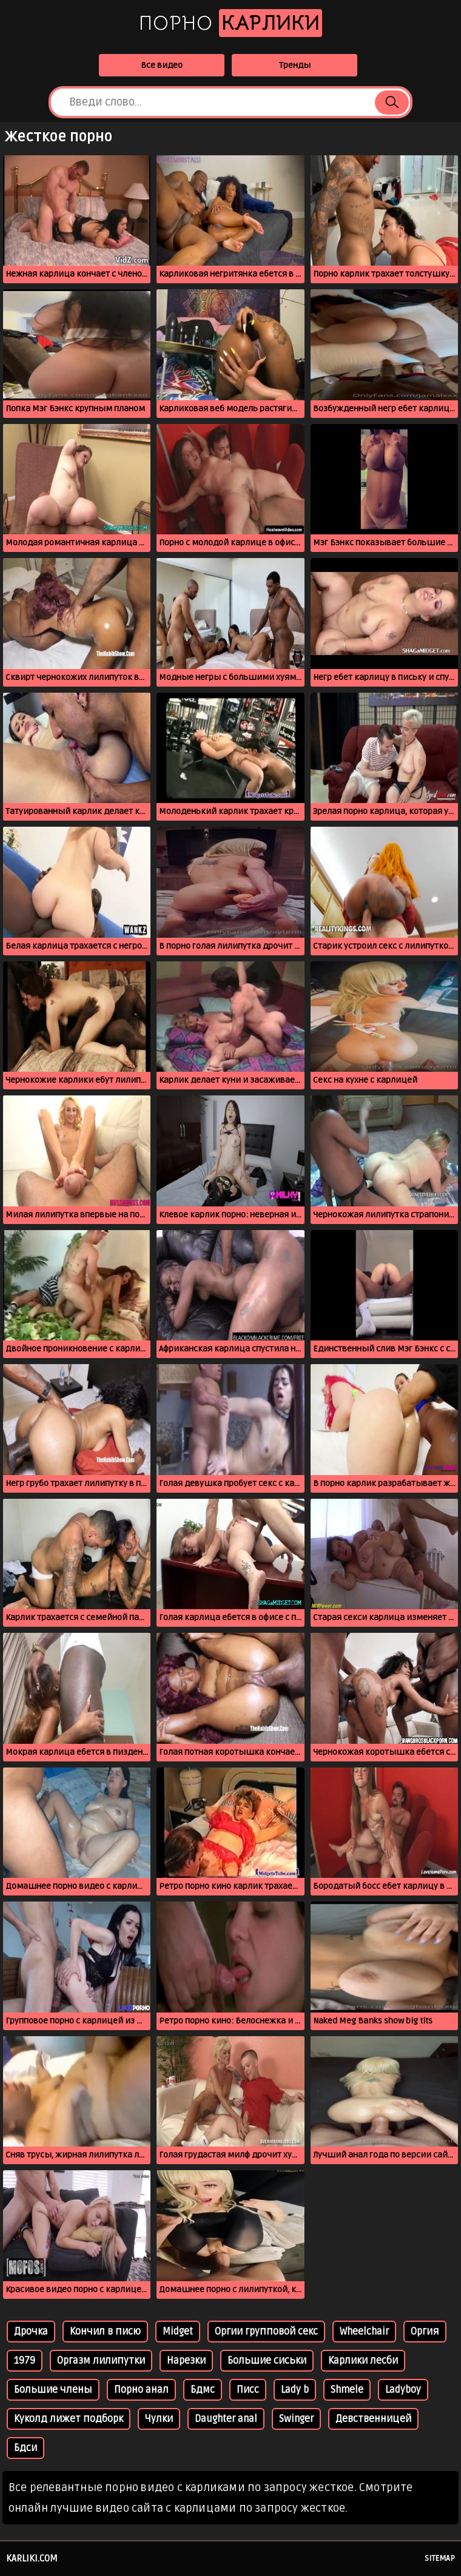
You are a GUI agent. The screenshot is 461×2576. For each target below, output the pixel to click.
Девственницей (373, 2419)
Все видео (162, 65)
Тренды (295, 65)
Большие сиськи (266, 2361)
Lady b (295, 2390)
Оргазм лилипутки (101, 2361)
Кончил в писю (105, 2331)
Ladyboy (403, 2390)
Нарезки (186, 2361)
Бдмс (202, 2390)
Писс (248, 2390)
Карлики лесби (363, 2361)
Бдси (25, 2448)
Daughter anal (226, 2419)
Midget (178, 2331)
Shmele (347, 2390)
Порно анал (141, 2390)
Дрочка (31, 2331)
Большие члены (53, 2390)
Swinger (296, 2419)
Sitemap (440, 2558)
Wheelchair (364, 2331)
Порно (230, 23)
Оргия (425, 2331)
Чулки (159, 2419)
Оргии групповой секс (266, 2331)
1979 (24, 2361)
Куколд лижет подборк (68, 2419)
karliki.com (32, 2558)
